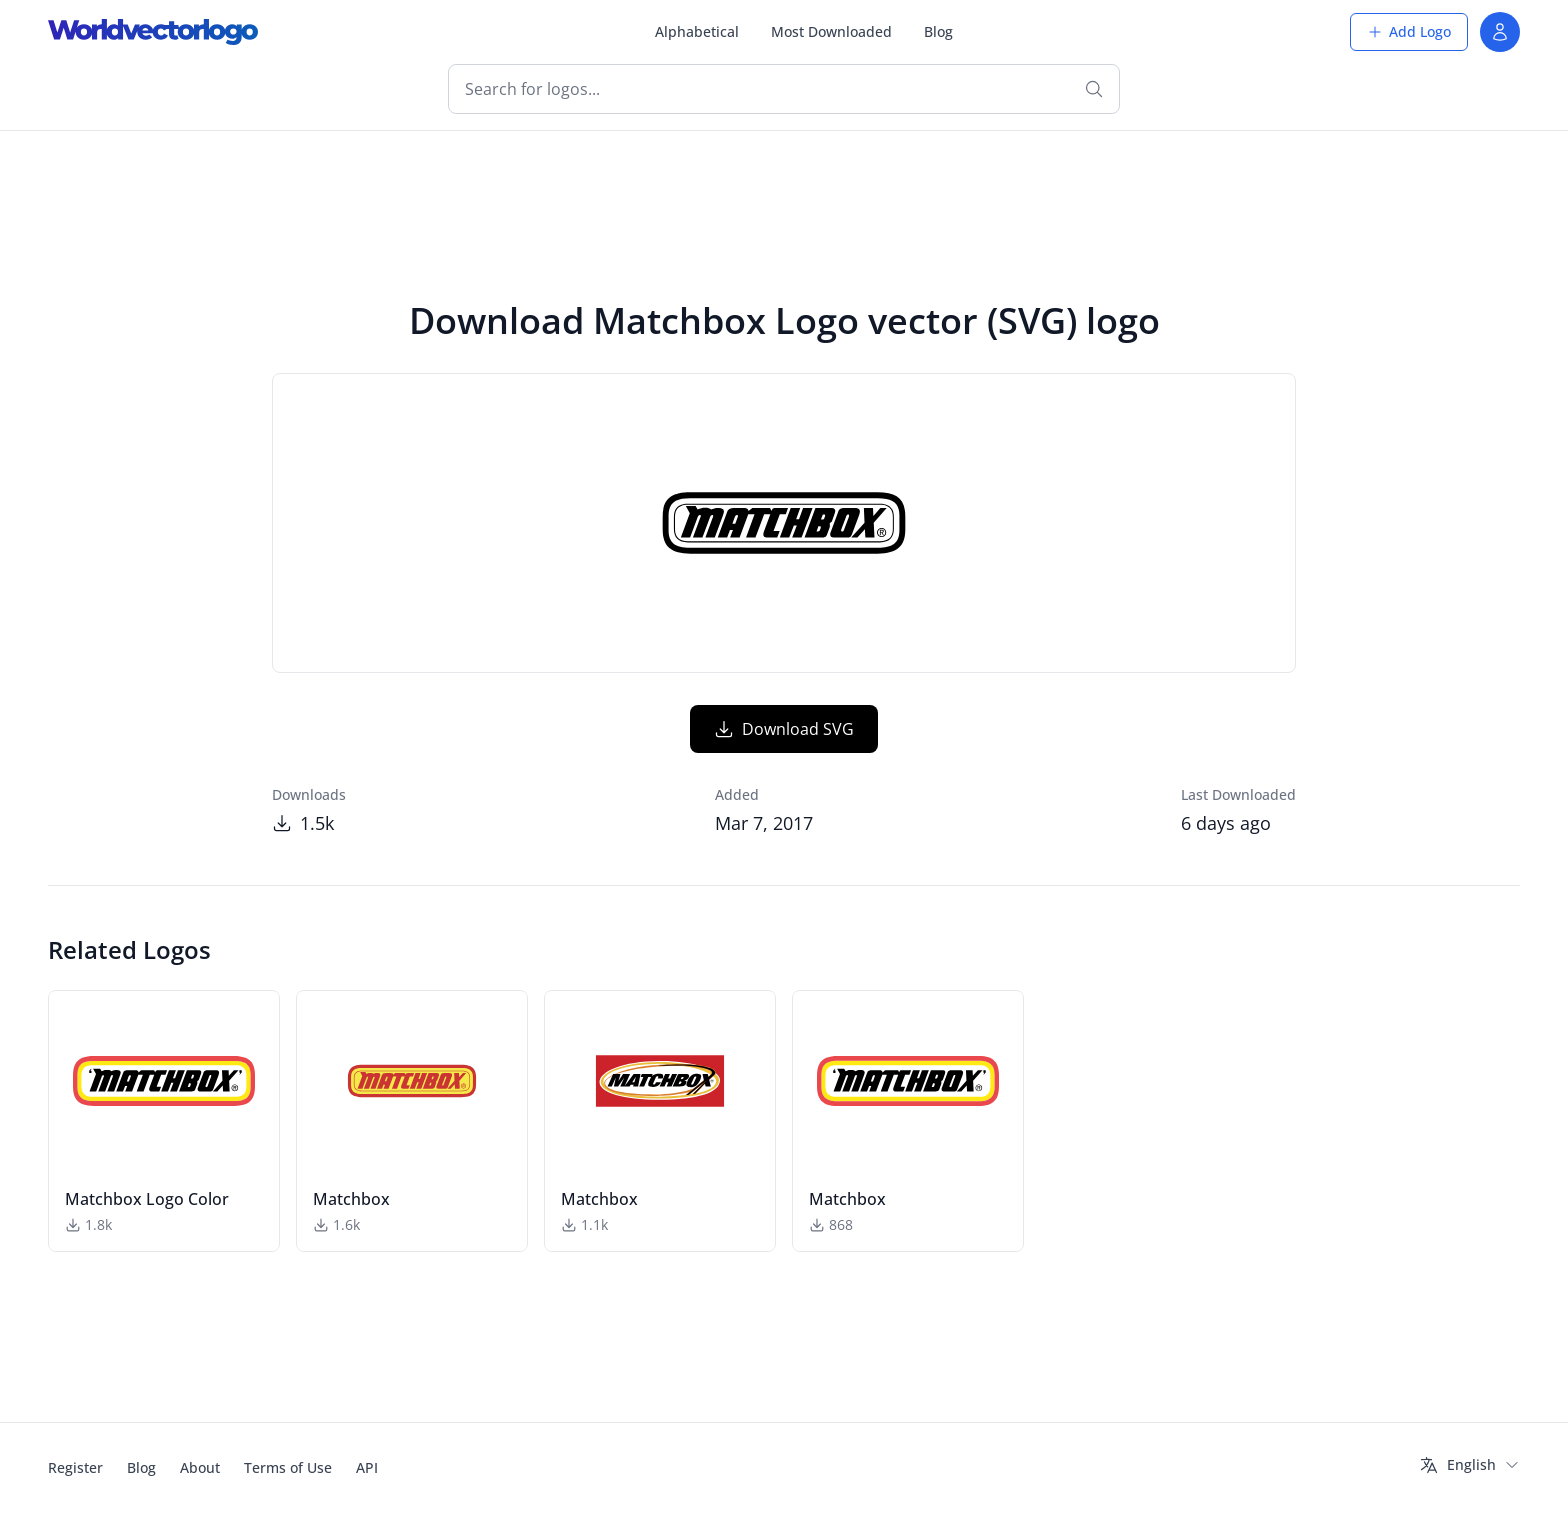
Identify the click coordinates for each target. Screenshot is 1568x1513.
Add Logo (1409, 31)
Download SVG (784, 729)
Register (75, 1467)
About (200, 1467)
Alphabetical (697, 31)
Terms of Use (288, 1467)
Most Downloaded (831, 31)
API (367, 1467)
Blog (938, 31)
